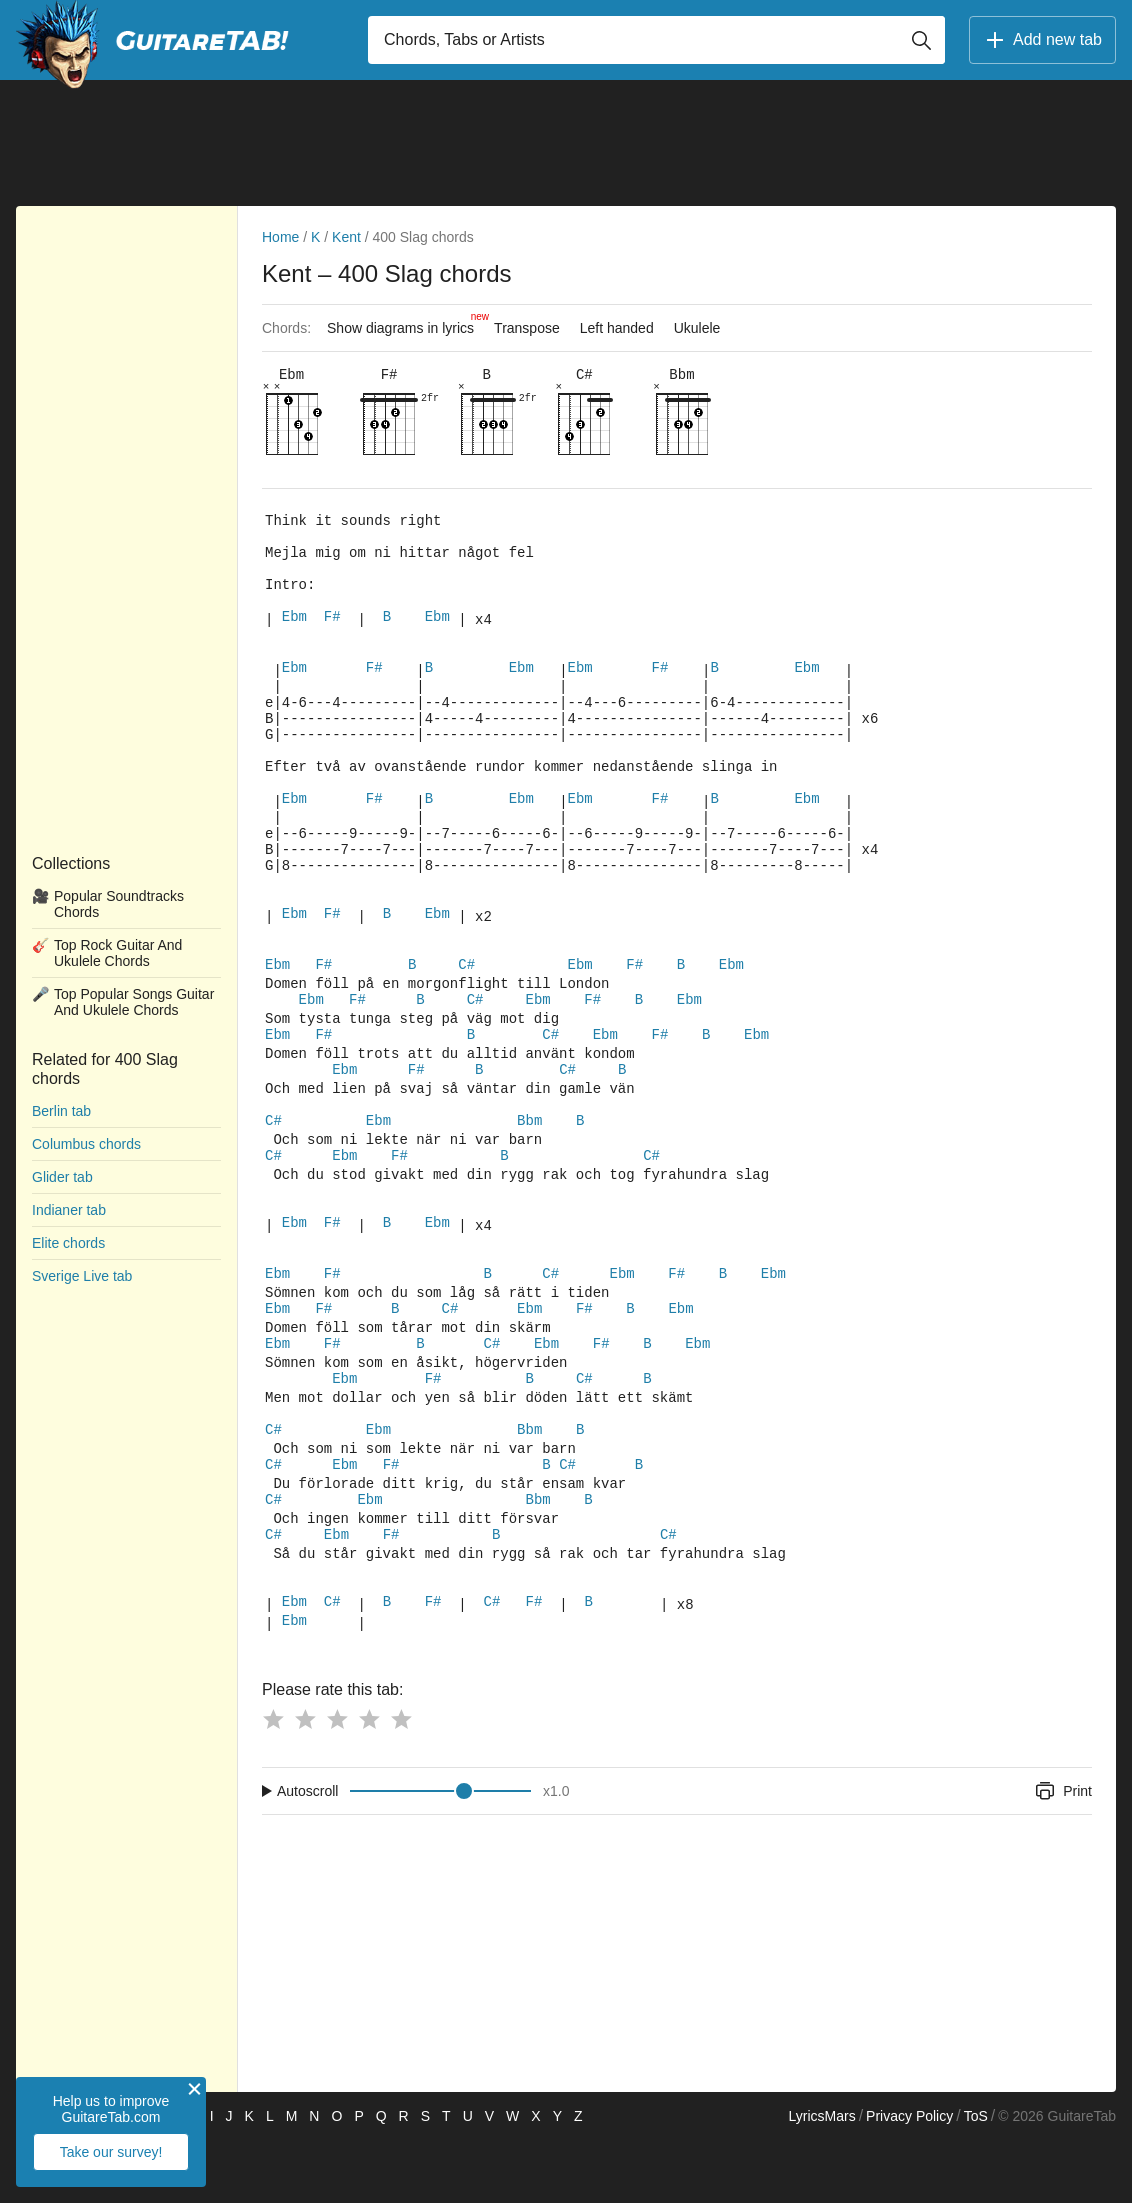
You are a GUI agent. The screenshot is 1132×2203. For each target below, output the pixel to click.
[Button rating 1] (273, 1782)
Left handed (617, 328)
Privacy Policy (909, 2179)
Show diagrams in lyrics (405, 323)
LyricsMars (821, 2179)
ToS (976, 2179)
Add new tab (1042, 40)
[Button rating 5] (401, 1782)
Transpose (527, 328)
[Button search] (921, 40)
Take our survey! (111, 2152)
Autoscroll (307, 1854)
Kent (346, 237)
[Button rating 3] (337, 1782)
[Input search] (656, 40)
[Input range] (440, 1854)
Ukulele (697, 328)
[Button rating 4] (369, 1782)
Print (1062, 1854)
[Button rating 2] (305, 1782)
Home (280, 237)
